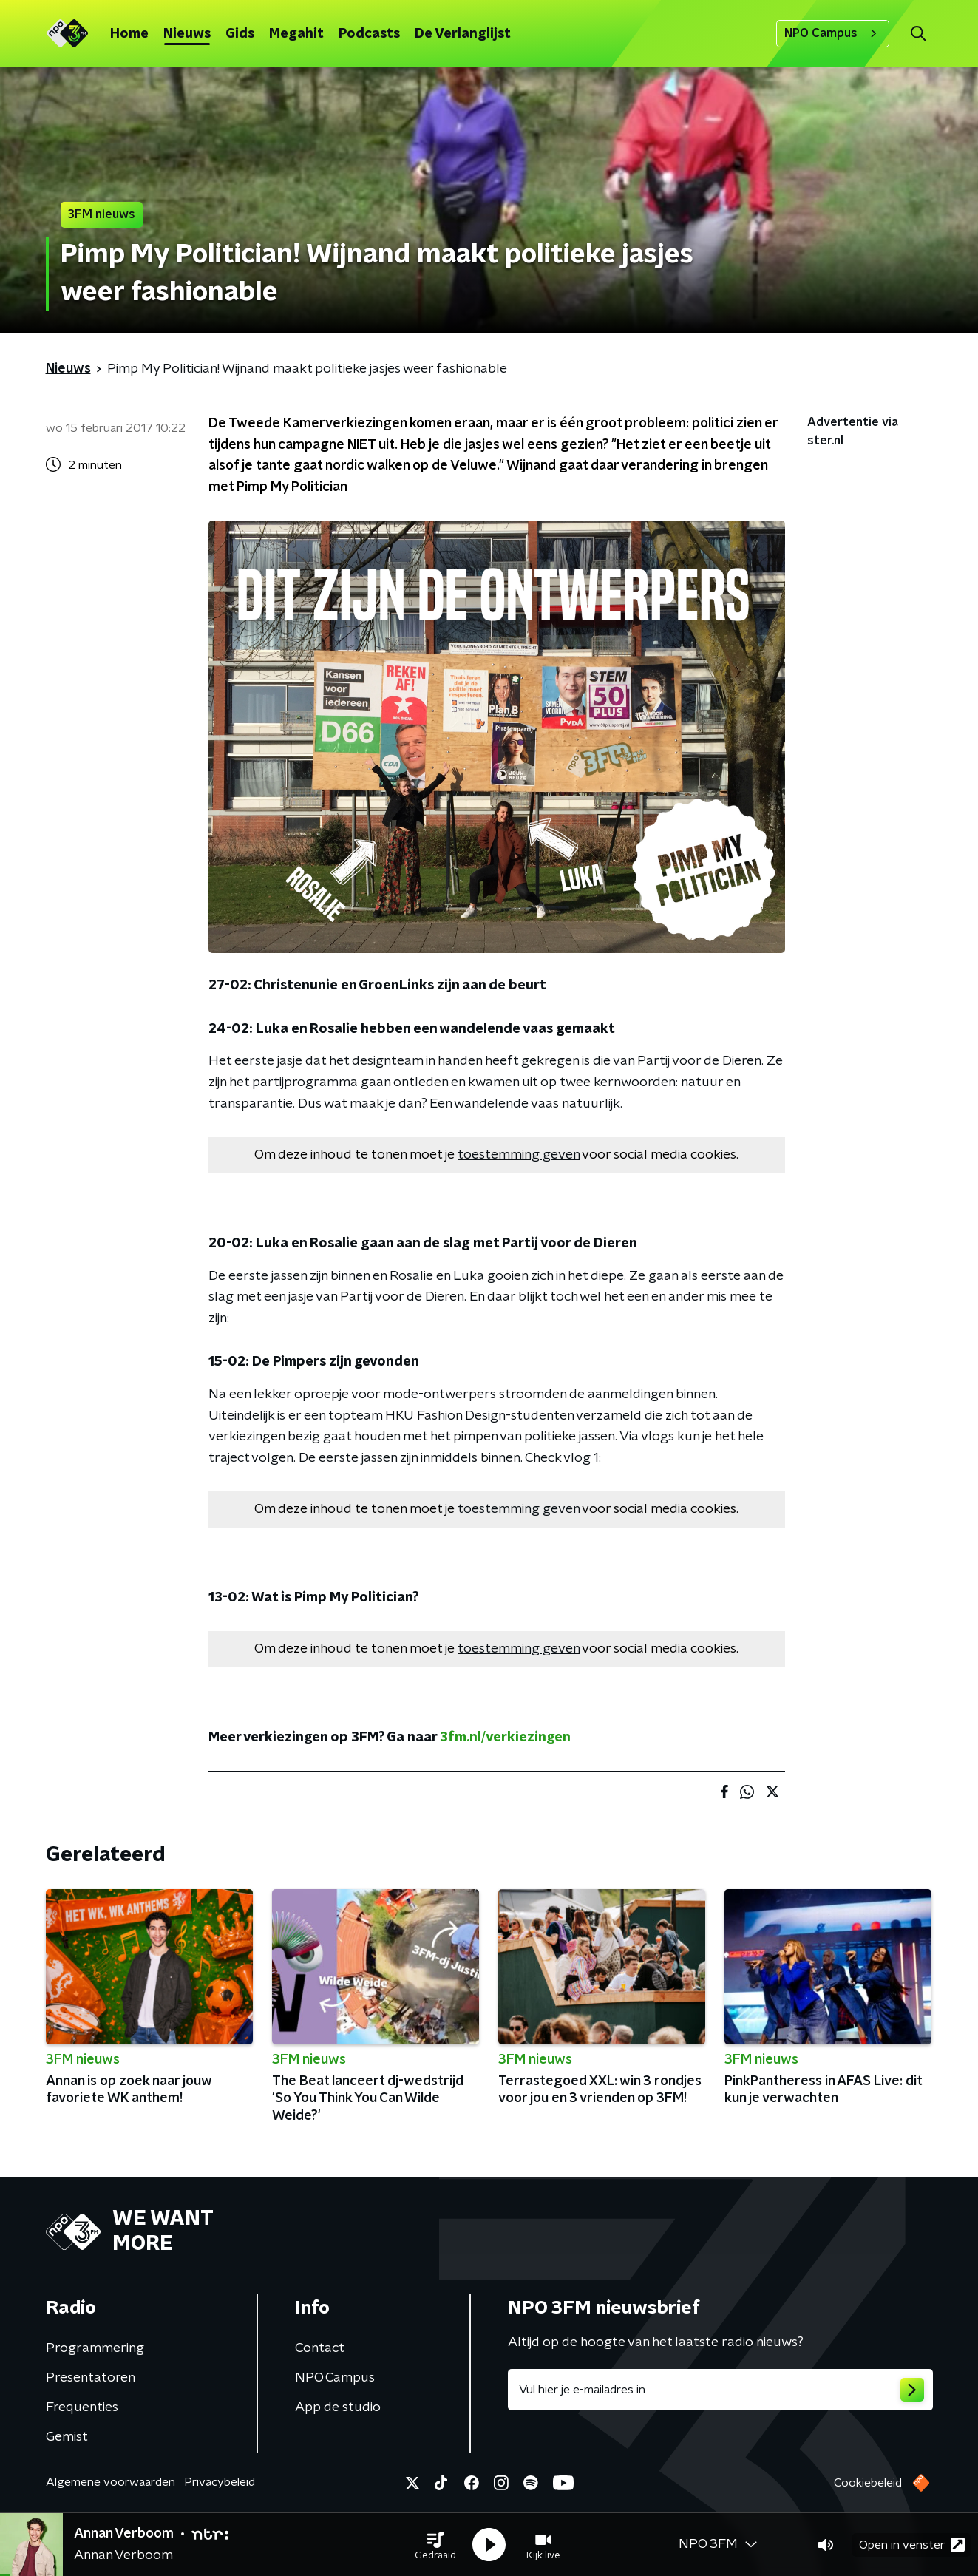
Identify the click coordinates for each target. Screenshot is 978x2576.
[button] (435, 2545)
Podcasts (369, 34)
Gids (239, 34)
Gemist (67, 2437)
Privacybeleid (219, 2482)
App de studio (338, 2407)
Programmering (95, 2348)
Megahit (296, 34)
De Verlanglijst (463, 34)
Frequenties (82, 2407)
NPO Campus (832, 33)
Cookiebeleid (868, 2483)
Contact (319, 2348)
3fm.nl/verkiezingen (505, 1737)
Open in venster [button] (912, 2545)
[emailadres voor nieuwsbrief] (720, 2389)
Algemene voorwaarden (110, 2482)
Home (129, 34)
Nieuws (187, 34)
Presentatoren (90, 2378)
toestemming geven (519, 1155)
